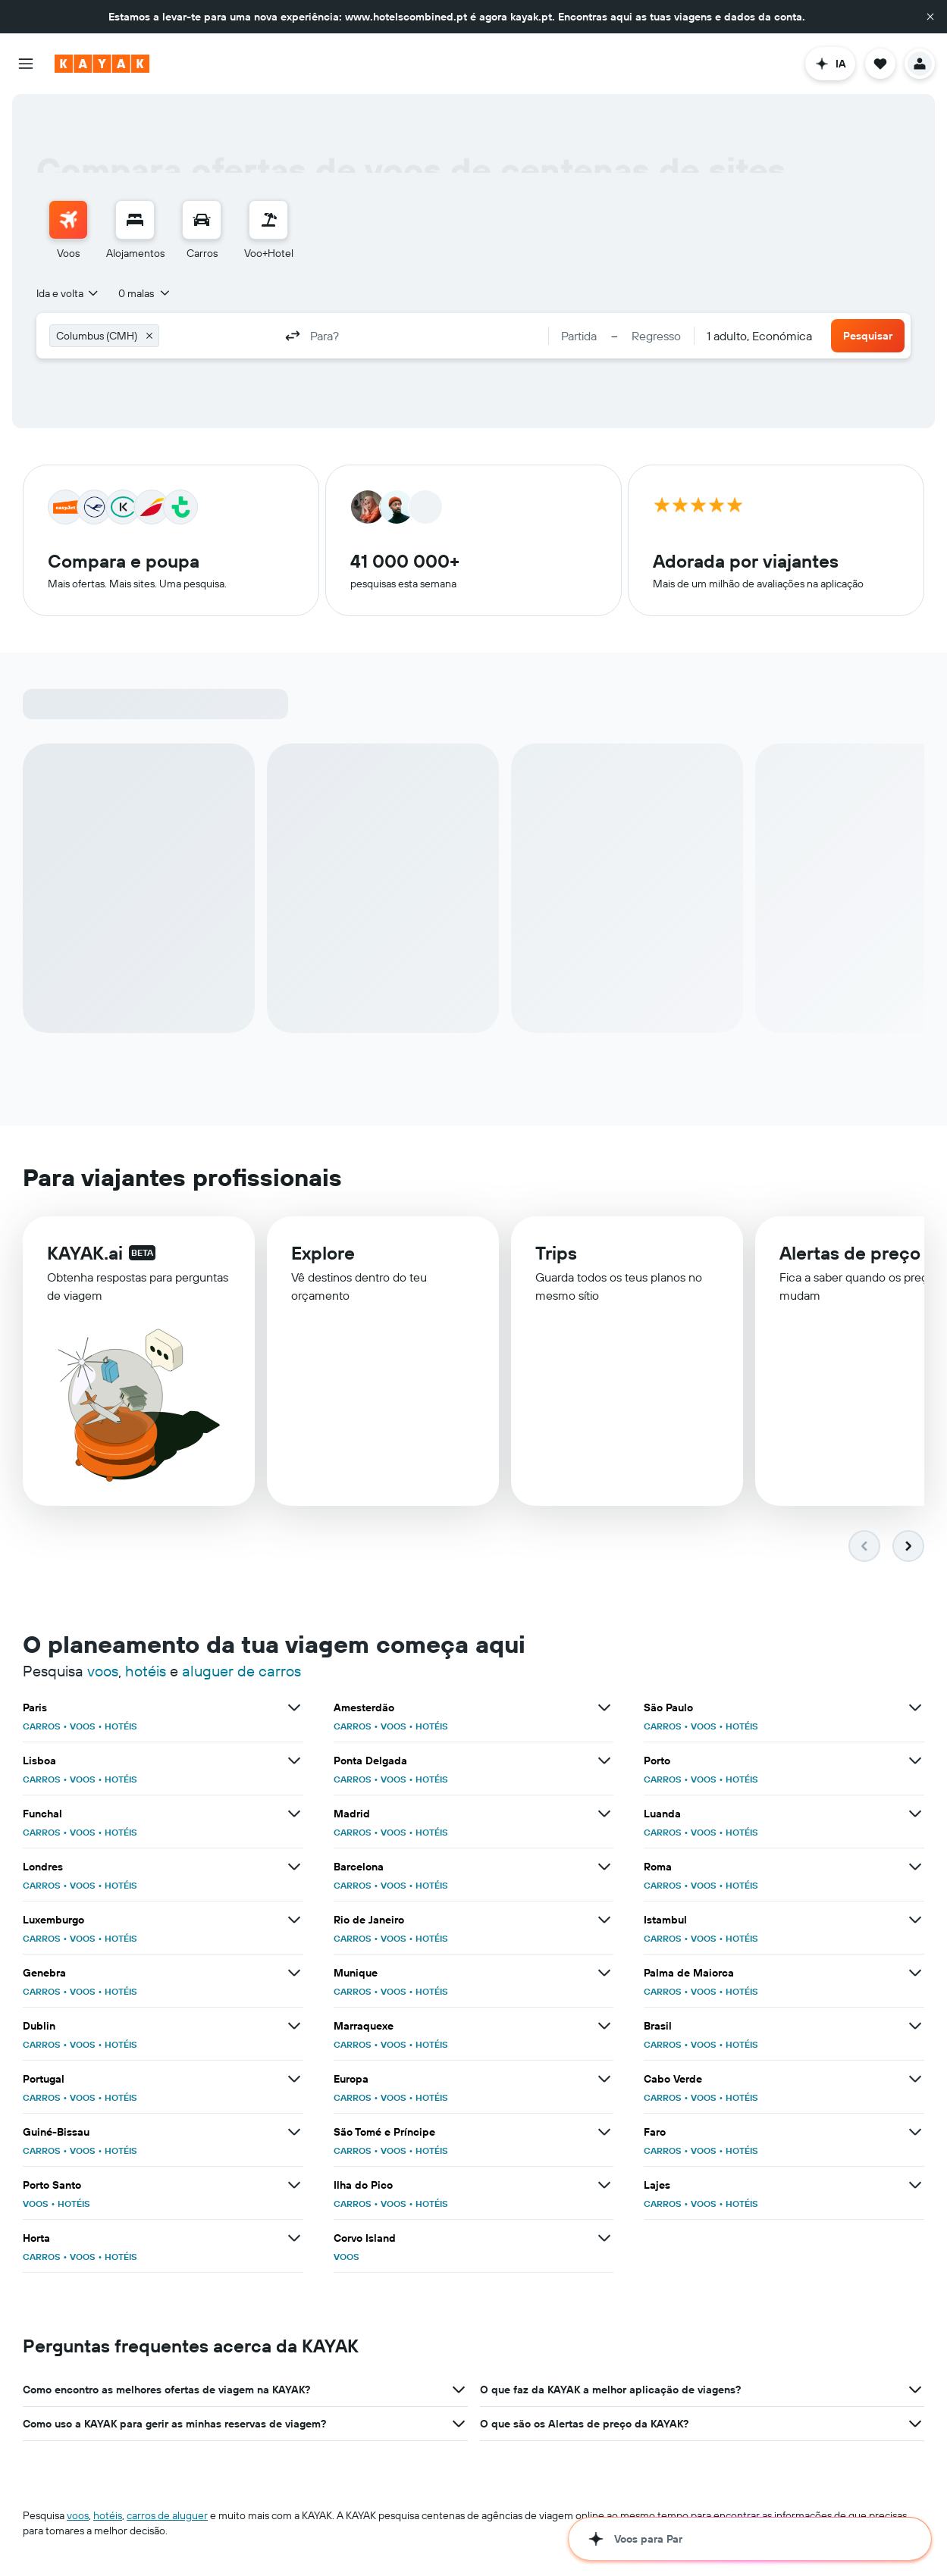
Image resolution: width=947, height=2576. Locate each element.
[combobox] (68, 293)
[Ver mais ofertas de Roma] (915, 1867)
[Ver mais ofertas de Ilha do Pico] (604, 2185)
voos (102, 1670)
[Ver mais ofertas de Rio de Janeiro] (604, 1920)
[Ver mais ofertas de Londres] (294, 1867)
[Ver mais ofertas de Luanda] (915, 1813)
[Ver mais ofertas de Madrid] (604, 1813)
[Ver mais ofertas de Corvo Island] (604, 2238)
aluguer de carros (241, 1670)
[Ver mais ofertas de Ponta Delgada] (604, 1760)
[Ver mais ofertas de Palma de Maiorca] (915, 1973)
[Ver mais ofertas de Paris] (294, 1707)
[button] (930, 16)
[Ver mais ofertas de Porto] (915, 1760)
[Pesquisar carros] (201, 219)
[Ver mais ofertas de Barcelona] (604, 1867)
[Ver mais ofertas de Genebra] (294, 1973)
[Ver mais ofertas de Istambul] (915, 1920)
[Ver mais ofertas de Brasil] (915, 2026)
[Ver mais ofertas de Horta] (294, 2238)
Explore (323, 1254)
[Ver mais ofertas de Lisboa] (294, 1760)
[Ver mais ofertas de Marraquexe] (604, 2026)
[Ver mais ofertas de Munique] (604, 1973)
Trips (556, 1255)
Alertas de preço (849, 1256)
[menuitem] (68, 230)
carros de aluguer (167, 2515)
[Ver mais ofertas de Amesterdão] (604, 1707)
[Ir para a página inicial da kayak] (102, 64)
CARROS (42, 1726)
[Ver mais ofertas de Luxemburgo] (294, 1920)
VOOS (83, 1726)
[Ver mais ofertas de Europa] (604, 2079)
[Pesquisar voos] (68, 219)
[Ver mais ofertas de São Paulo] (915, 1707)
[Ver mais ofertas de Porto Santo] (294, 2185)
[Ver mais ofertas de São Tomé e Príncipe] (604, 2132)
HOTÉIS (121, 1726)
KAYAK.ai (85, 1253)
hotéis (145, 1670)
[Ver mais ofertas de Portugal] (294, 2079)
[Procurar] (135, 219)
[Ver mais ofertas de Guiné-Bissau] (294, 2132)
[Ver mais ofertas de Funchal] (294, 1813)
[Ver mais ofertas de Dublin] (294, 2026)
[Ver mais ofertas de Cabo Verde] (915, 2079)
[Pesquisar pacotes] (268, 219)
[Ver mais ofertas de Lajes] (915, 2185)
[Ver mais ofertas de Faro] (915, 2132)
